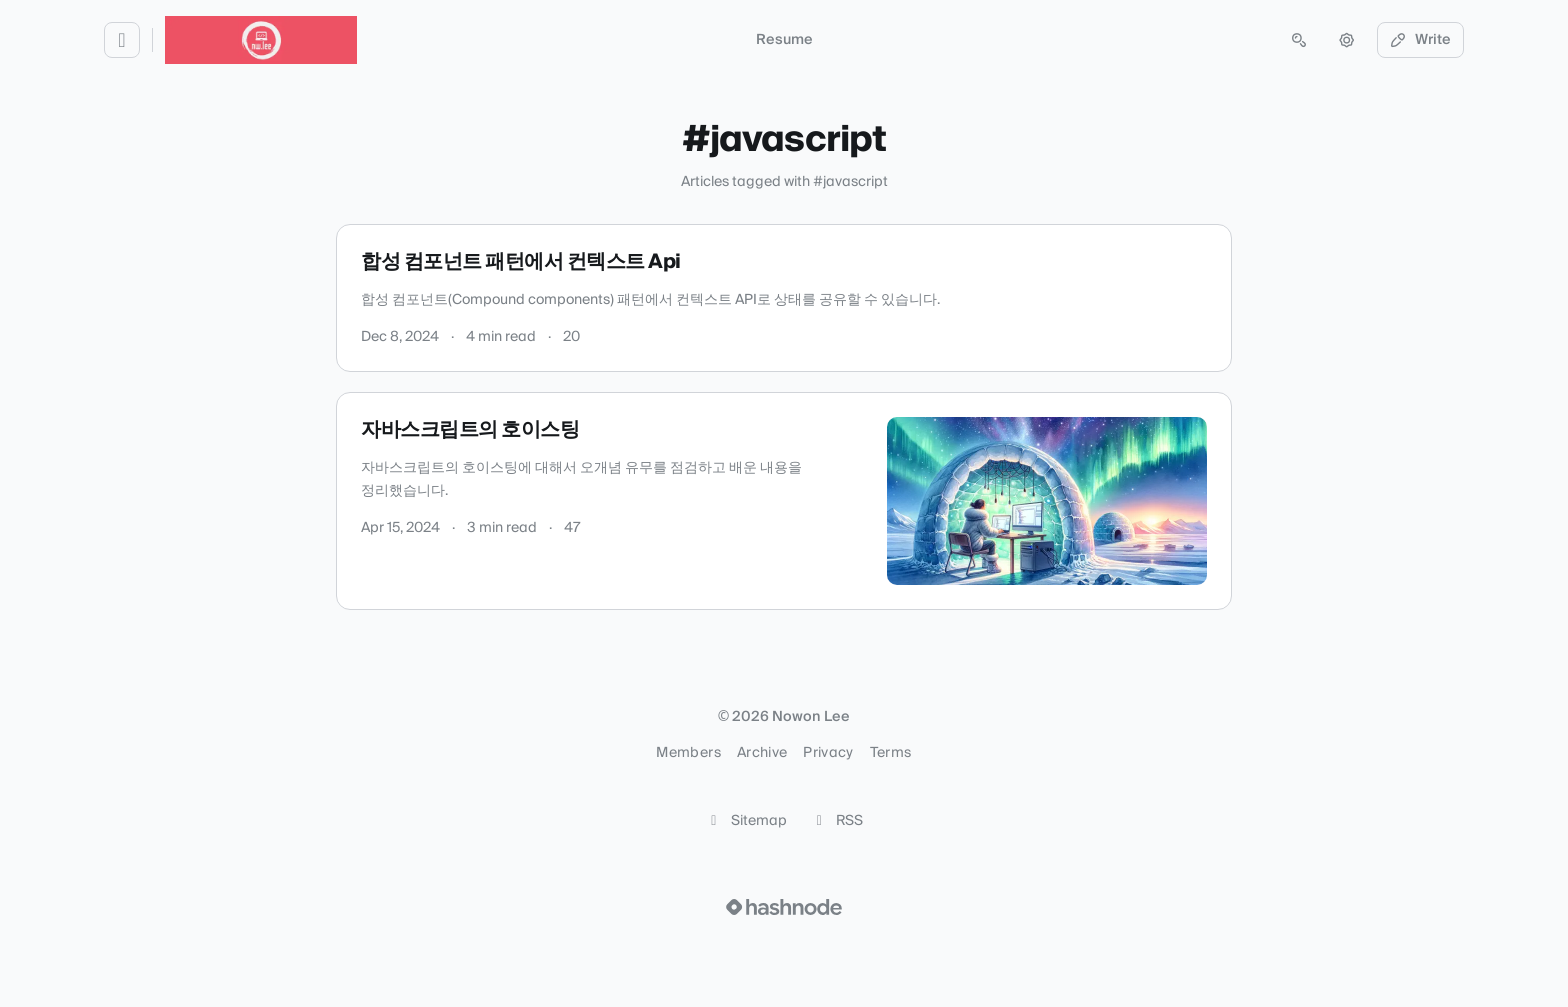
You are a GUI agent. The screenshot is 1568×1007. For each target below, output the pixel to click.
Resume (784, 40)
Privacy (828, 753)
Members (688, 753)
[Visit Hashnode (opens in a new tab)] (784, 907)
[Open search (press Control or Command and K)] (1299, 40)
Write (1421, 40)
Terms (891, 753)
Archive (762, 753)
